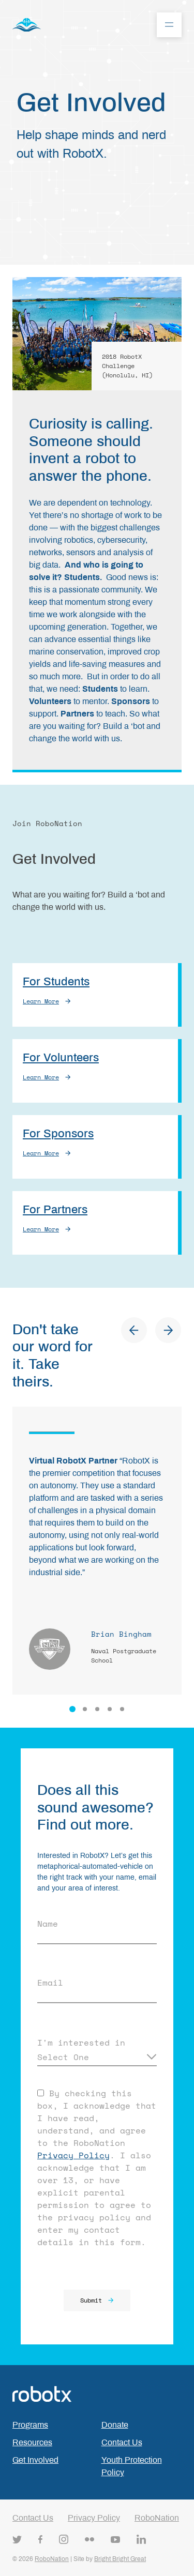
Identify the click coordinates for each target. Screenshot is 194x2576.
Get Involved (35, 2460)
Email (50, 1982)
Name (47, 1923)
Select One (63, 2057)
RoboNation (157, 2517)
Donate (114, 2424)
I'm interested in (81, 2042)
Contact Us (121, 2442)
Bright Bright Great (120, 2559)
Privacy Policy (73, 2155)
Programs (30, 2424)
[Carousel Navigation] (151, 1332)
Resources (32, 2442)
